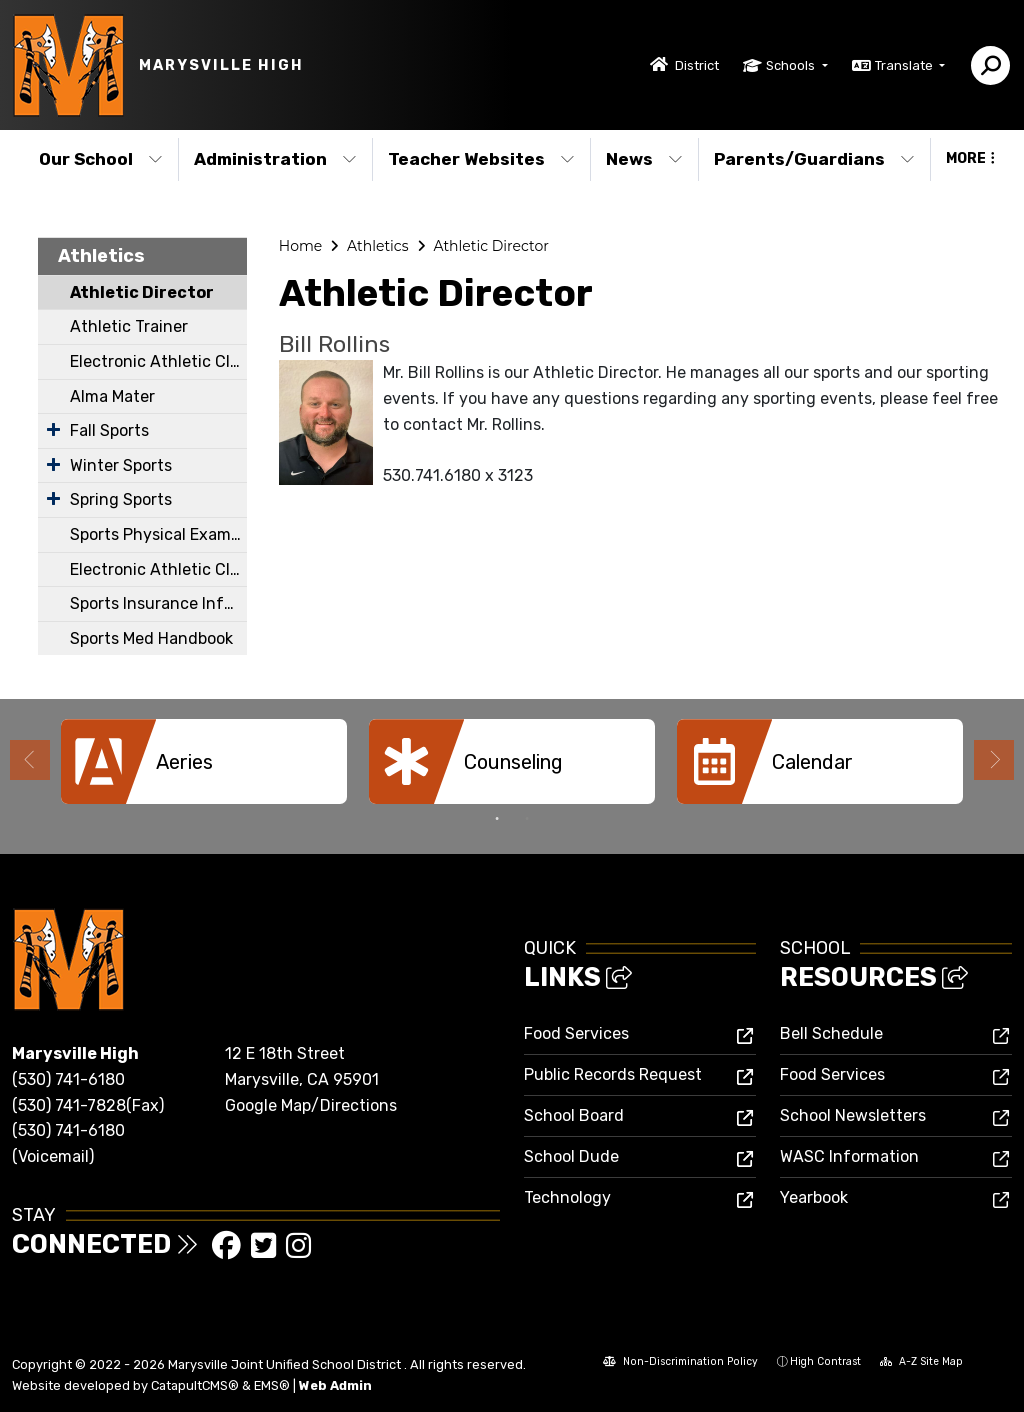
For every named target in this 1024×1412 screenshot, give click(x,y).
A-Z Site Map (921, 1363)
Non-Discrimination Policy (680, 1363)
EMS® (272, 1385)
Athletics (101, 256)
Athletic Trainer (129, 326)
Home (300, 246)
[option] (204, 761)
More (970, 158)
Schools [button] (792, 65)
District (697, 65)
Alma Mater (112, 396)
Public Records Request (613, 1074)
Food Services (576, 1033)
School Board (574, 1115)
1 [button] (497, 819)
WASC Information (849, 1156)
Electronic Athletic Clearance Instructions (158, 361)
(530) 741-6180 (68, 1079)
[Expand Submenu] (53, 429)
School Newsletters (853, 1115)
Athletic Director (142, 292)
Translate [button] (905, 65)
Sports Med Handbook (151, 638)
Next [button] (994, 760)
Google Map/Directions (311, 1105)
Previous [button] (30, 760)
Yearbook (814, 1197)
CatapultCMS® (195, 1385)
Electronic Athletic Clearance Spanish (158, 569)
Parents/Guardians (814, 159)
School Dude (571, 1156)
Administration (275, 159)
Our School (101, 159)
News (644, 159)
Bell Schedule (831, 1033)
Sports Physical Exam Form (158, 534)
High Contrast (825, 1361)
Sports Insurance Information (158, 603)
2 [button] (527, 819)
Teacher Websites (481, 159)
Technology (567, 1197)
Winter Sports (121, 465)
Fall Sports (109, 430)
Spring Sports (121, 499)
